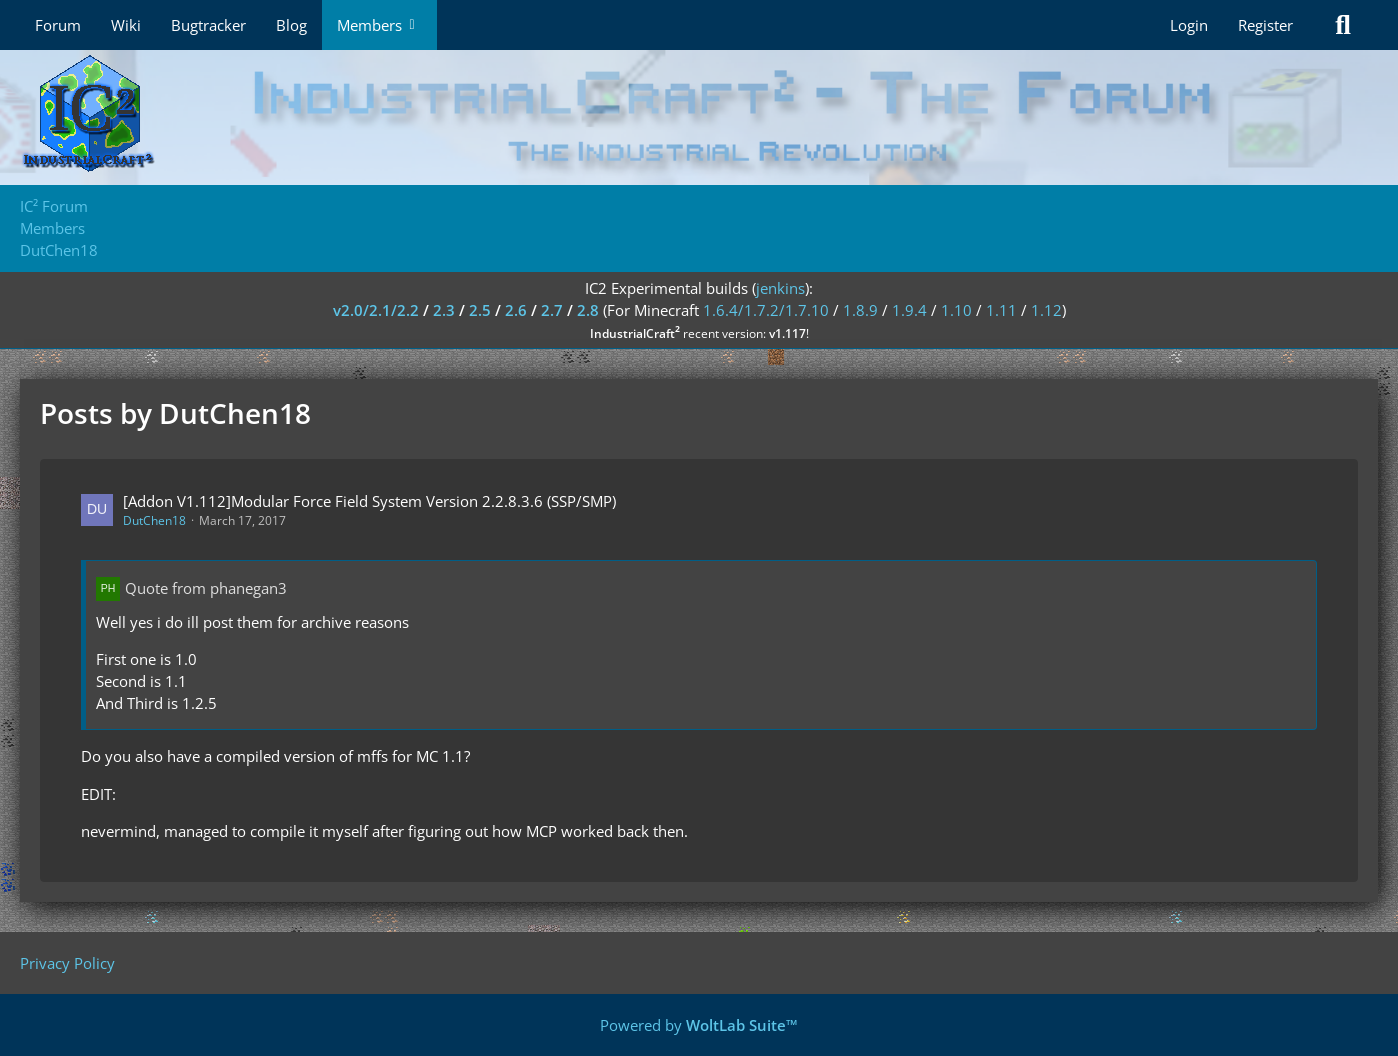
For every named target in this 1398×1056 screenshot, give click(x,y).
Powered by (699, 1025)
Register (1265, 25)
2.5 (480, 310)
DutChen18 (154, 520)
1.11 (1001, 310)
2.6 (516, 310)
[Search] (1343, 25)
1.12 (1046, 310)
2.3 (444, 310)
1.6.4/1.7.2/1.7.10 (766, 310)
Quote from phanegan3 (206, 588)
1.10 (956, 310)
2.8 (588, 310)
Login (1189, 25)
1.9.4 (909, 310)
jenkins (780, 288)
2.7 (552, 310)
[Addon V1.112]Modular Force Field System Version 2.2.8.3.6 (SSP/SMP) (369, 501)
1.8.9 (860, 310)
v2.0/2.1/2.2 (376, 310)
